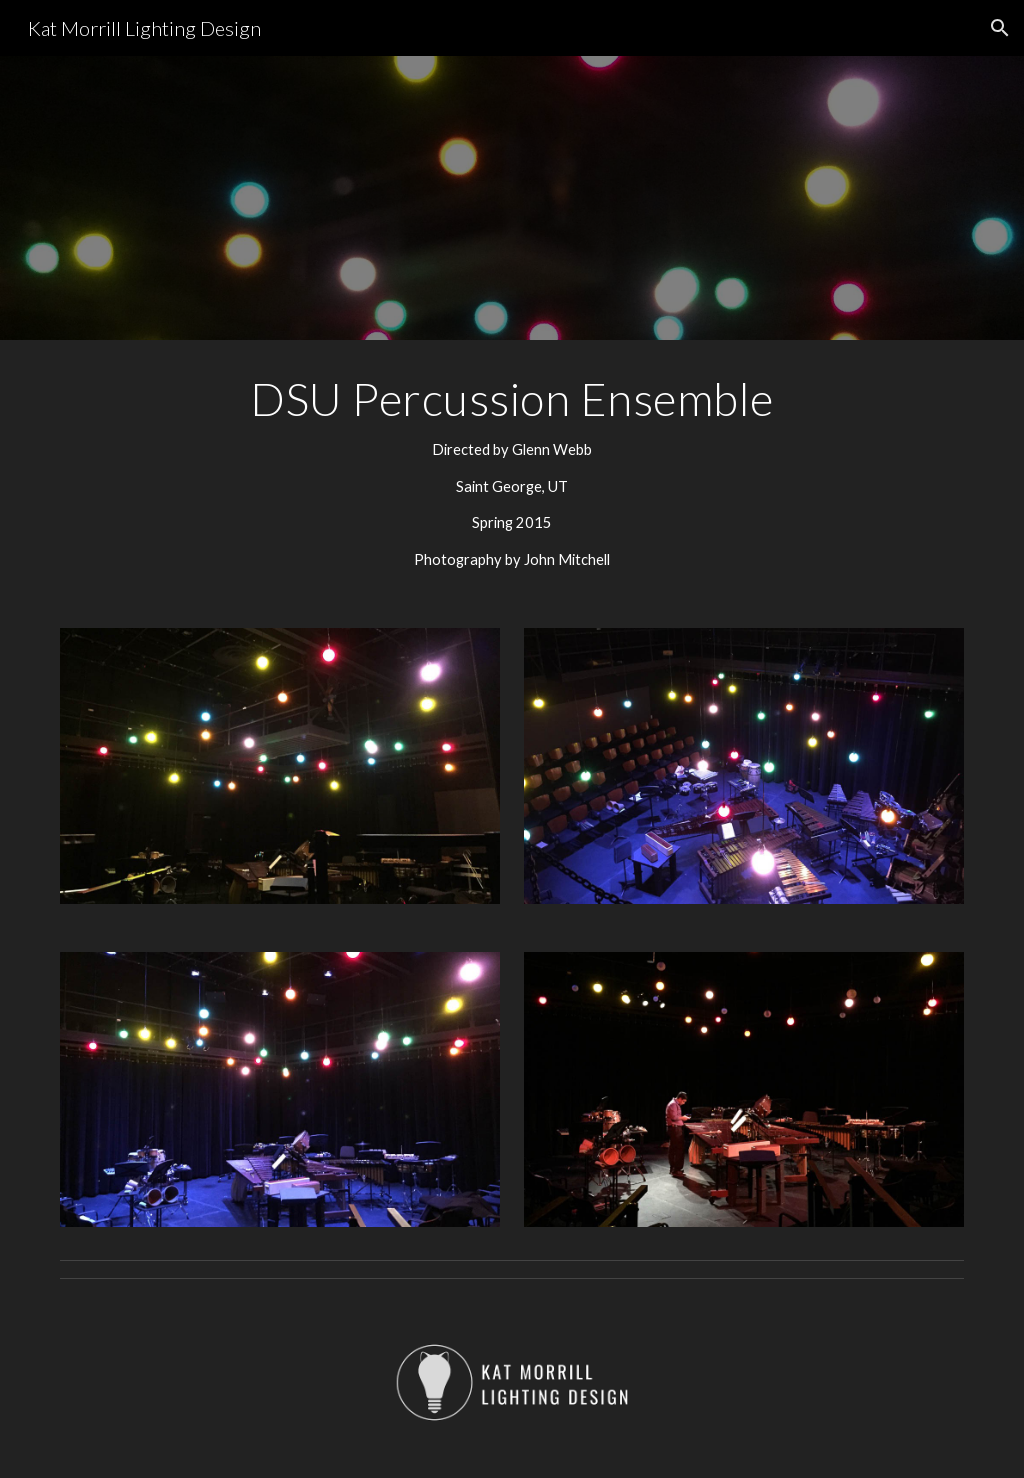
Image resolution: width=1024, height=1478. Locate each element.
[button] (1000, 28)
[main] (512, 472)
